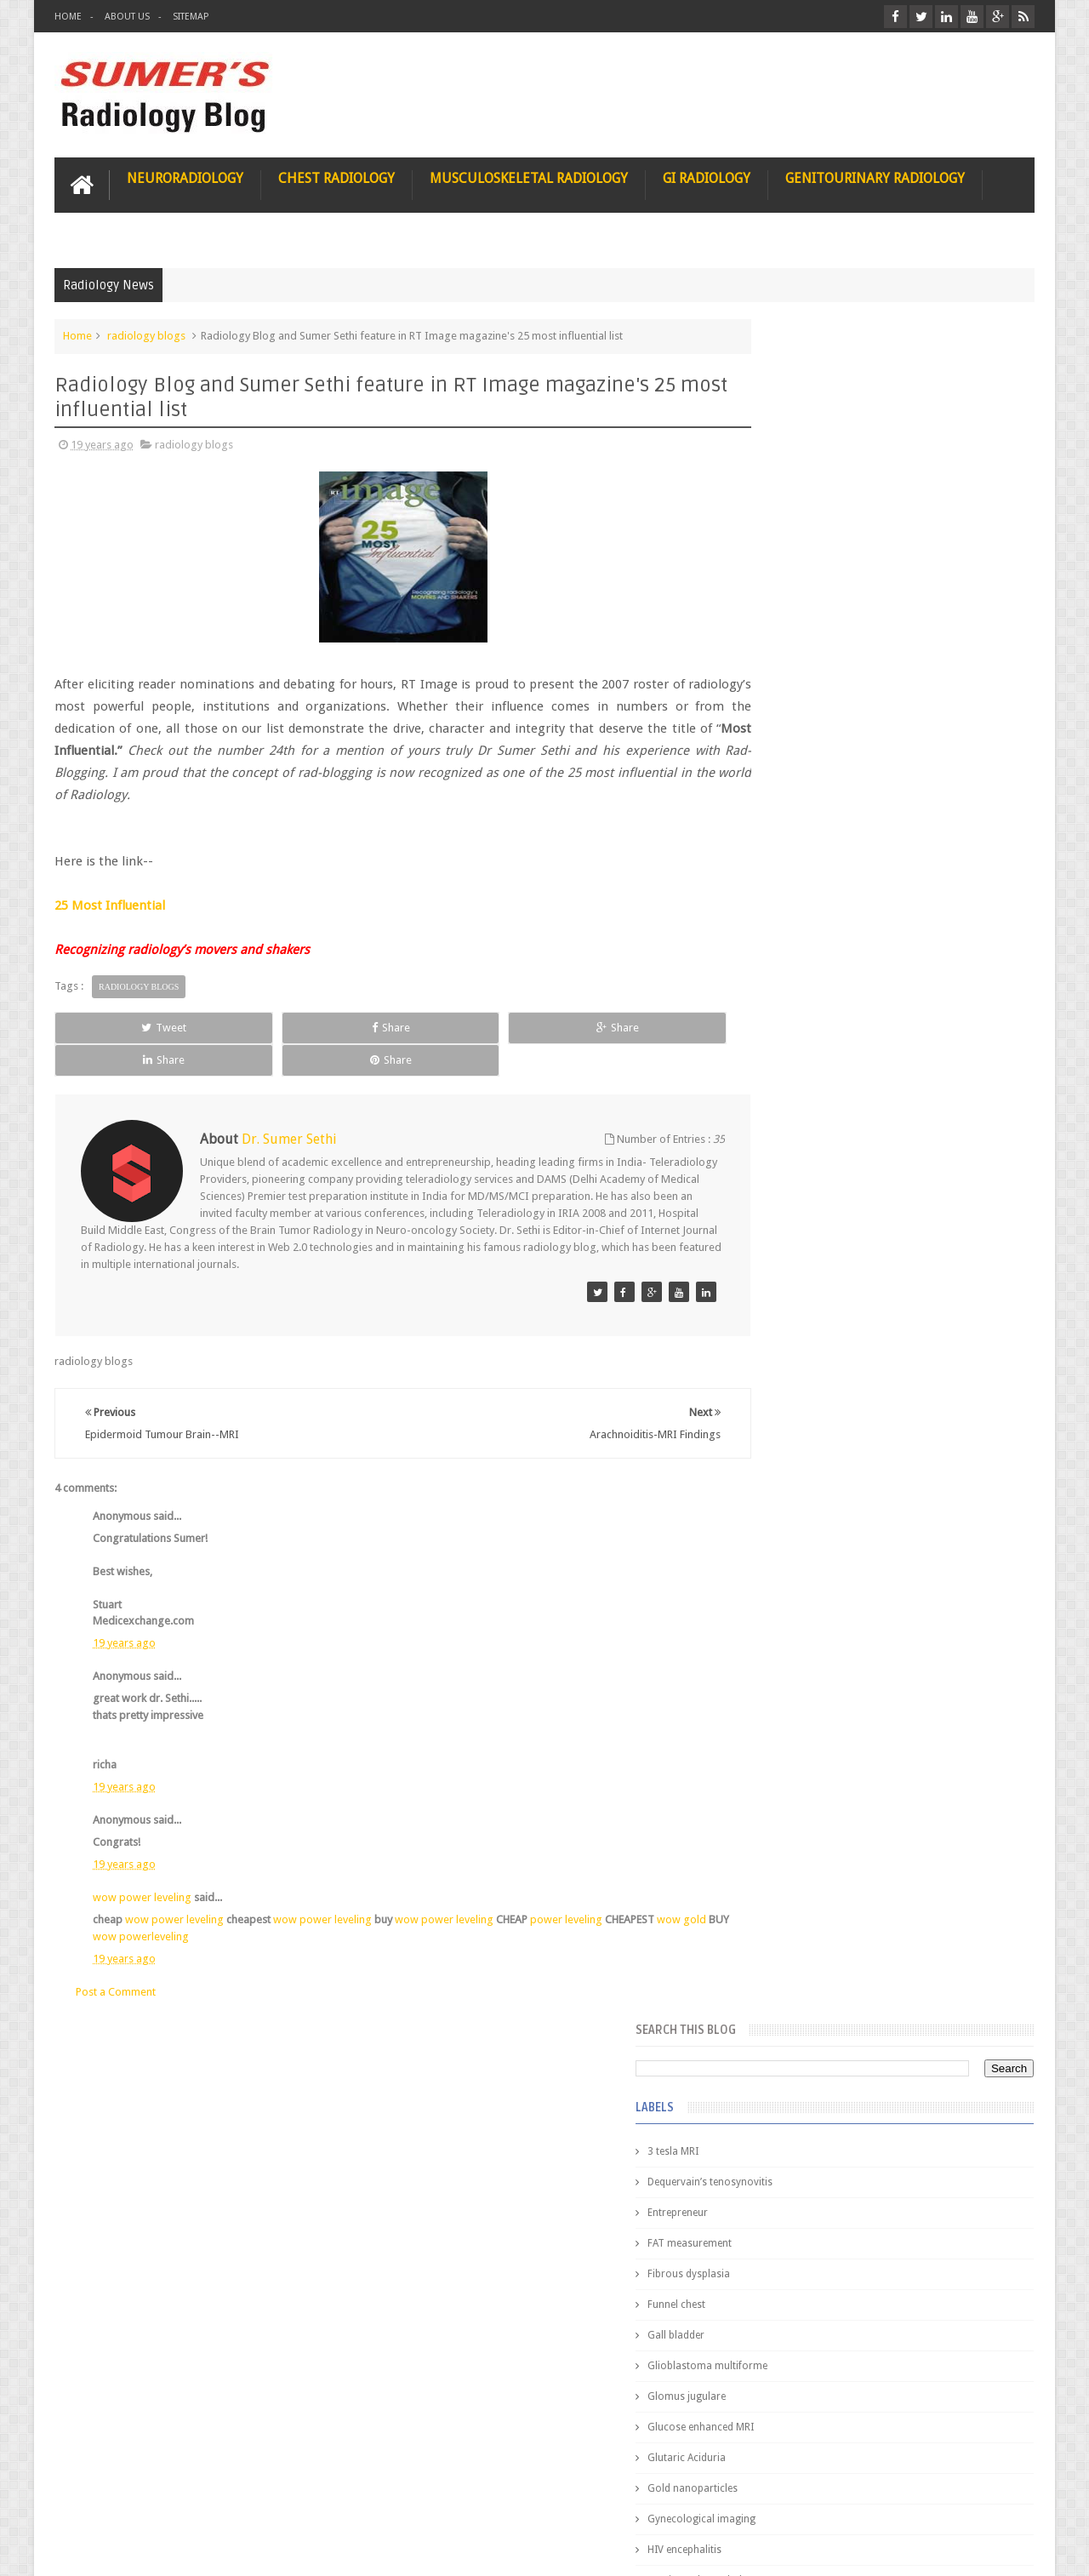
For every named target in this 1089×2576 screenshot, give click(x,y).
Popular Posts (789, 1388)
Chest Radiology (336, 176)
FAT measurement (794, 539)
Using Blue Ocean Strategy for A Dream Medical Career (874, 2339)
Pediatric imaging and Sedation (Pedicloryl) (871, 1429)
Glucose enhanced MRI (805, 723)
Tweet (116, 1025)
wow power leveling (142, 1863)
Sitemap (190, 16)
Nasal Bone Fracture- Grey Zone (909, 1497)
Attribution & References (308, 2498)
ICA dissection (785, 968)
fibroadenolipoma (795, 1183)
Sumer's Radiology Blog (222, 2549)
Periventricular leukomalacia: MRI (915, 1890)
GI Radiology (706, 176)
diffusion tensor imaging (810, 1060)
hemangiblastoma (795, 1244)
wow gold (117, 1901)
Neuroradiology (185, 176)
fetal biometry (785, 1152)
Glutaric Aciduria (791, 754)
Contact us (991, 2498)
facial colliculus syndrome (813, 1122)
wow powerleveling (216, 1901)
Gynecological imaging (806, 815)
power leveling (566, 1885)
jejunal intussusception (805, 1305)
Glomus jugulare (791, 693)
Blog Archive (984, 1388)
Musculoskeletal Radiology (529, 176)
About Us (127, 16)
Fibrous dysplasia (793, 570)
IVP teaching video (795, 999)
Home (68, 16)
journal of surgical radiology (819, 1336)
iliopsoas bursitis (792, 1275)
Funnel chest (781, 601)
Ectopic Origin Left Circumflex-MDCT (923, 1811)
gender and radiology (802, 1213)
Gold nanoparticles (797, 785)
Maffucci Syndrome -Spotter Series (922, 1645)
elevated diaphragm (798, 1091)
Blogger (1012, 2549)
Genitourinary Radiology (875, 176)
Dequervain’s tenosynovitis (814, 478)
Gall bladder (780, 631)
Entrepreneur (782, 509)
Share (246, 1025)
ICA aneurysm (785, 938)
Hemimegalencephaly (802, 876)
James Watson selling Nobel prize (842, 1577)
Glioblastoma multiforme (812, 662)
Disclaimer (183, 2498)
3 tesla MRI (777, 448)
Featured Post (887, 1388)
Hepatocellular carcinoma (813, 907)
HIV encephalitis (789, 846)
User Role (95, 2498)
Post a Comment (116, 1957)
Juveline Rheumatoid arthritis (819, 1030)
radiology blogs (146, 333)
